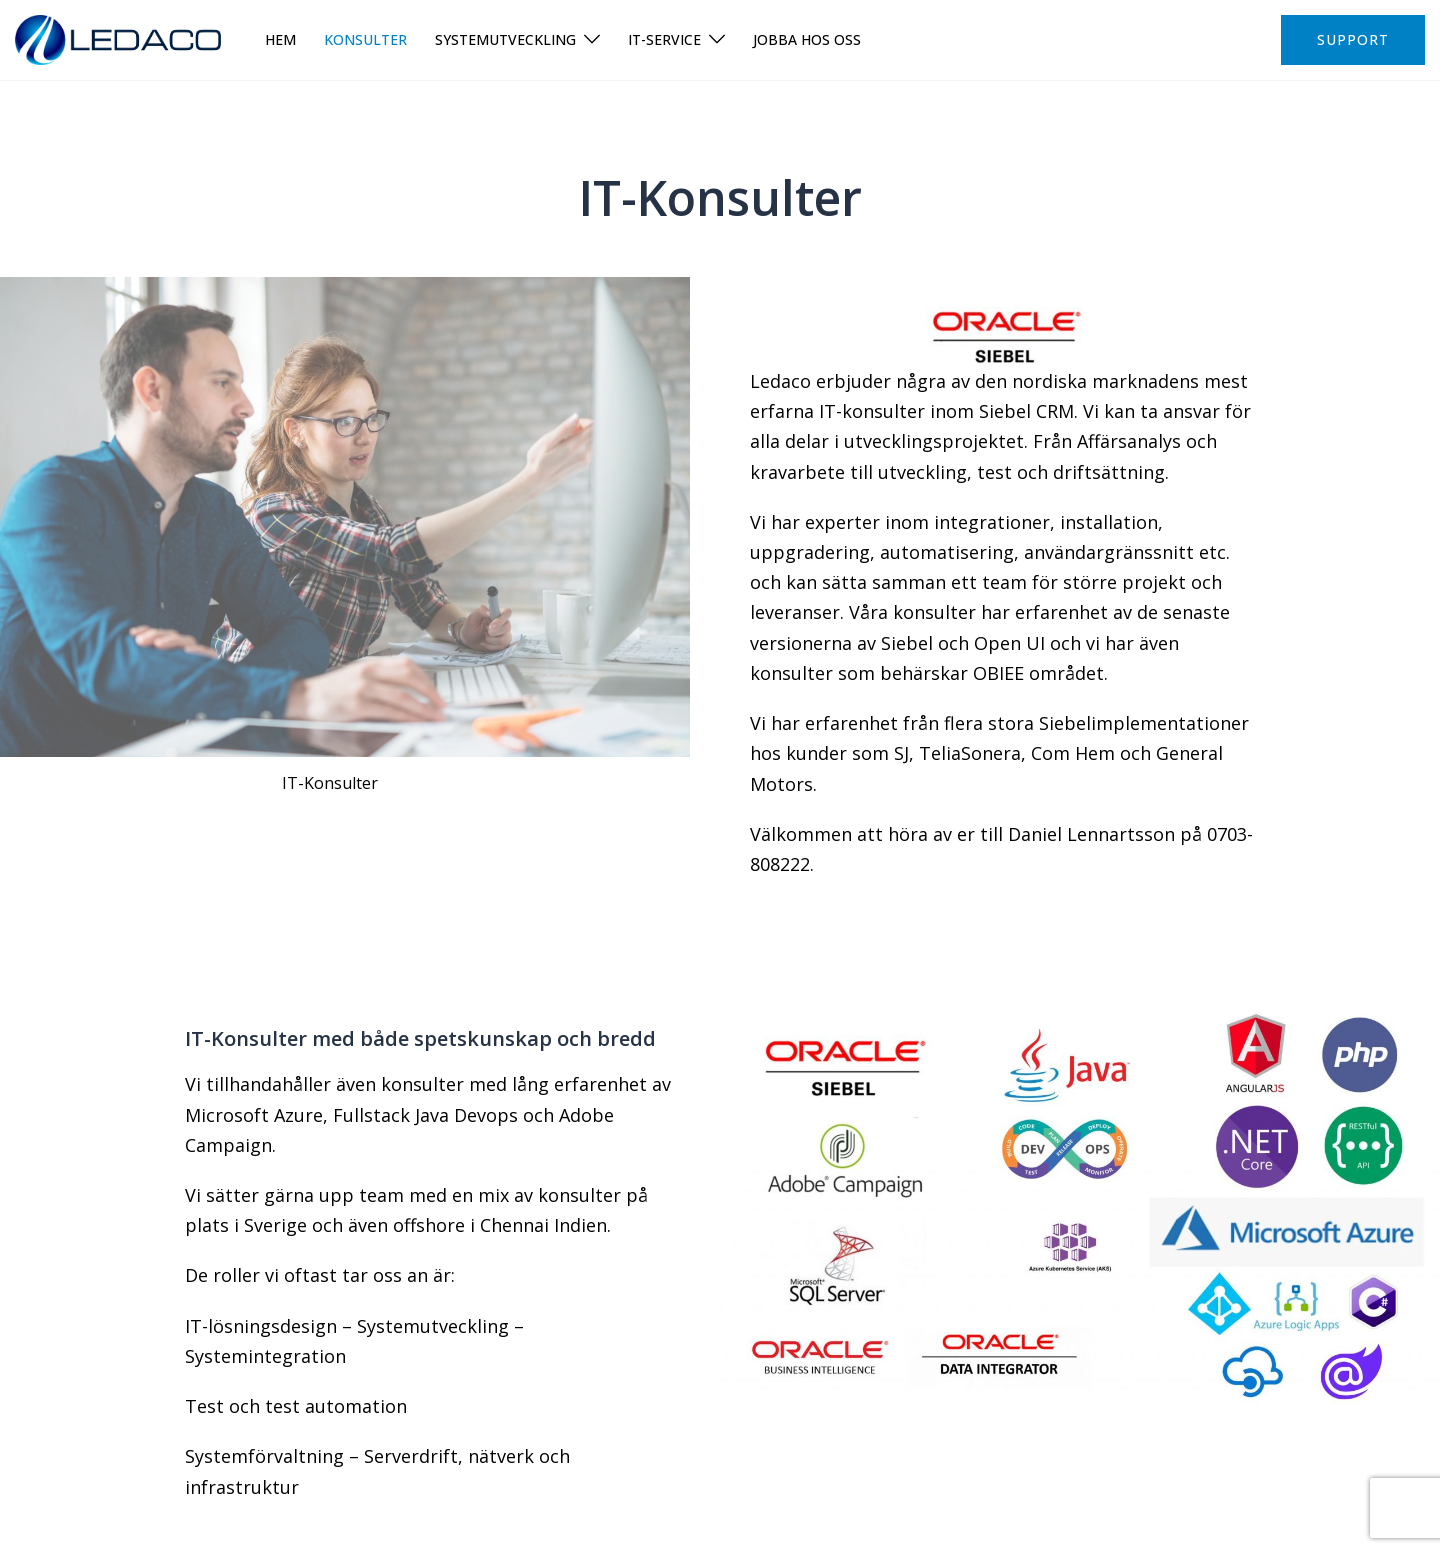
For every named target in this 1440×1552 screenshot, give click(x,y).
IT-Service (664, 39)
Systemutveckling (505, 39)
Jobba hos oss (807, 39)
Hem (280, 39)
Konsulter (365, 39)
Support (1353, 39)
